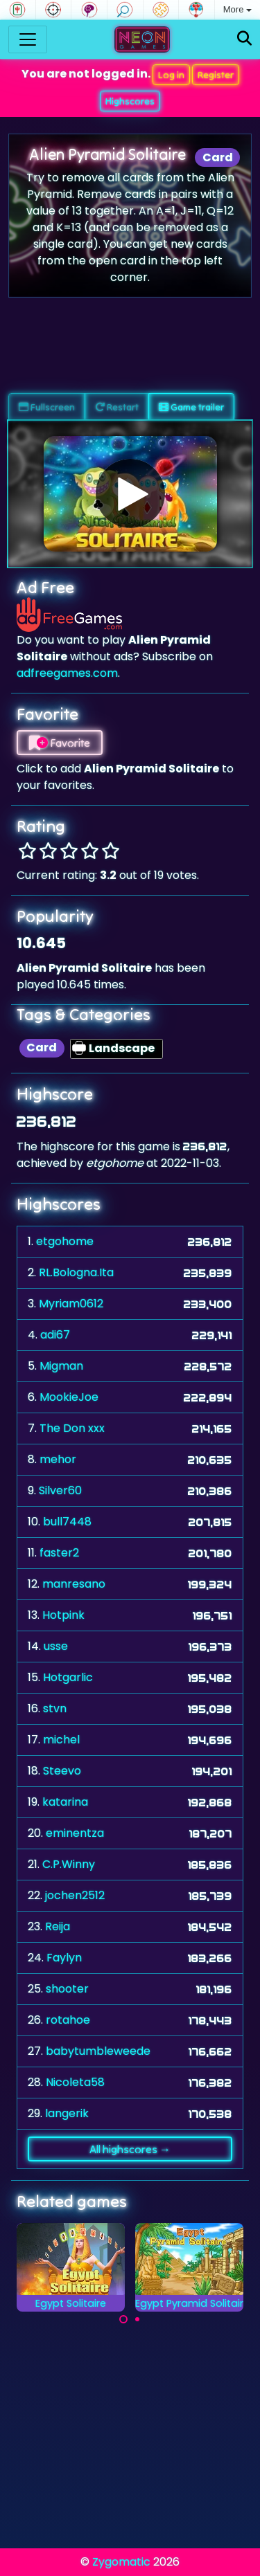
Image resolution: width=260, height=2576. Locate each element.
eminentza (75, 1833)
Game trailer (191, 407)
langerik (67, 2113)
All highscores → (130, 2149)
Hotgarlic (68, 1677)
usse (56, 1646)
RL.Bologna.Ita (76, 1272)
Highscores (130, 101)
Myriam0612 (71, 1304)
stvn (55, 1708)
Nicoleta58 (75, 2082)
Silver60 (60, 1490)
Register (216, 75)
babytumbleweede (98, 2051)
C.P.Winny (68, 1864)
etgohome (65, 1241)
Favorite (59, 743)
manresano (73, 1584)
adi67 (55, 1335)
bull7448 (67, 1522)
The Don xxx (72, 1428)
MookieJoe (69, 1397)
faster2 (59, 1553)
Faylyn (64, 1958)
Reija (57, 1926)
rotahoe (68, 2020)
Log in (171, 75)
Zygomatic (121, 2562)
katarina (65, 1802)
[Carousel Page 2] (137, 2319)
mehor (58, 1459)
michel (61, 1740)
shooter (67, 1989)
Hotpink (63, 1615)
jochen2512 (75, 1895)
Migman (61, 1366)
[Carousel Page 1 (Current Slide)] (123, 2319)
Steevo (62, 1771)
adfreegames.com (67, 673)
